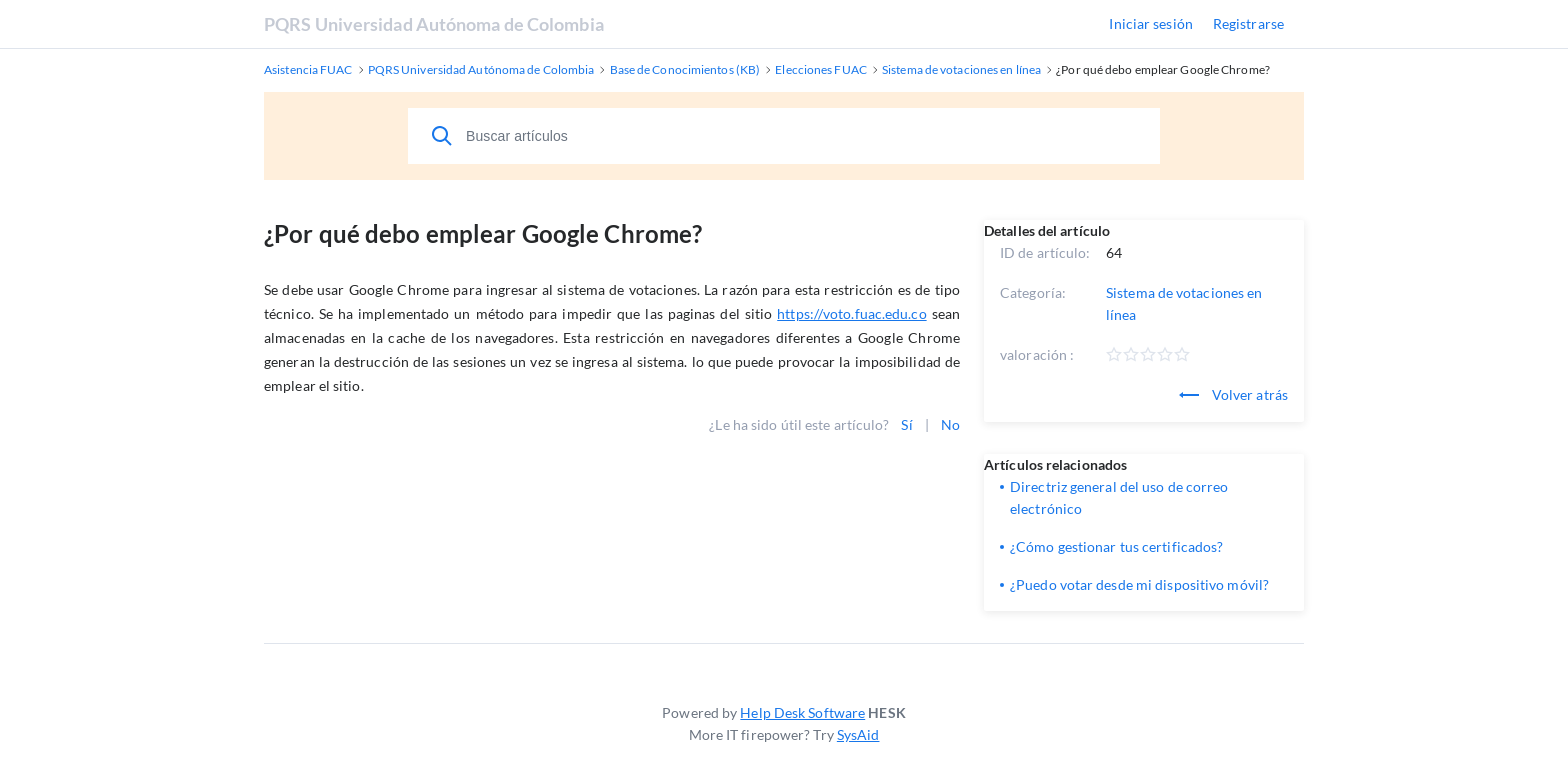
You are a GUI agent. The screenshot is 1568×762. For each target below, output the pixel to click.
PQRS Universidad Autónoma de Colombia (434, 24)
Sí (906, 424)
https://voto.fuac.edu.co (851, 313)
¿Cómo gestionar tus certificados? (1116, 546)
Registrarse (1248, 23)
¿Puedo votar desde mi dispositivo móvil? (1139, 584)
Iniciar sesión (1150, 23)
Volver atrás (1233, 394)
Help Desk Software (802, 712)
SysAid (858, 734)
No (950, 424)
